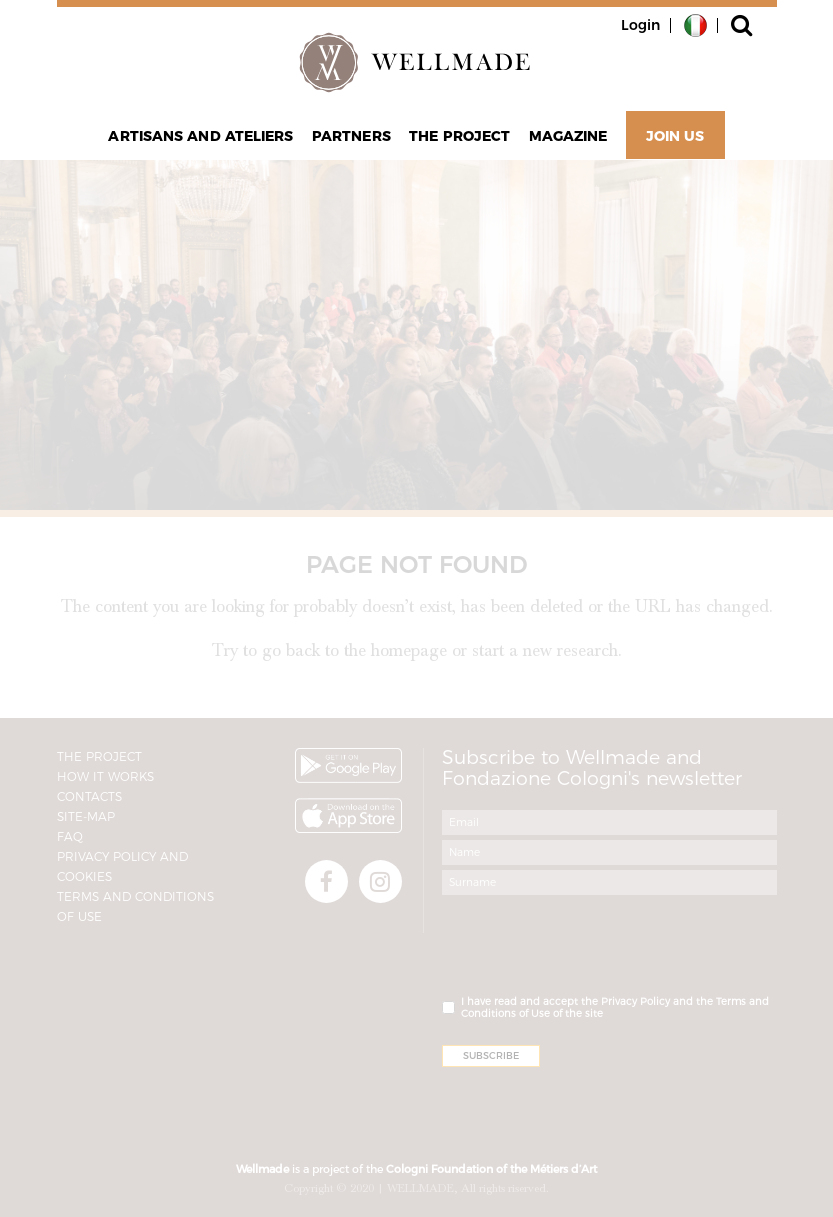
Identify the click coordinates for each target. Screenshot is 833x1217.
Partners (351, 136)
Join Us (675, 136)
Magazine (568, 136)
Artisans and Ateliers (200, 136)
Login (640, 25)
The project (459, 136)
